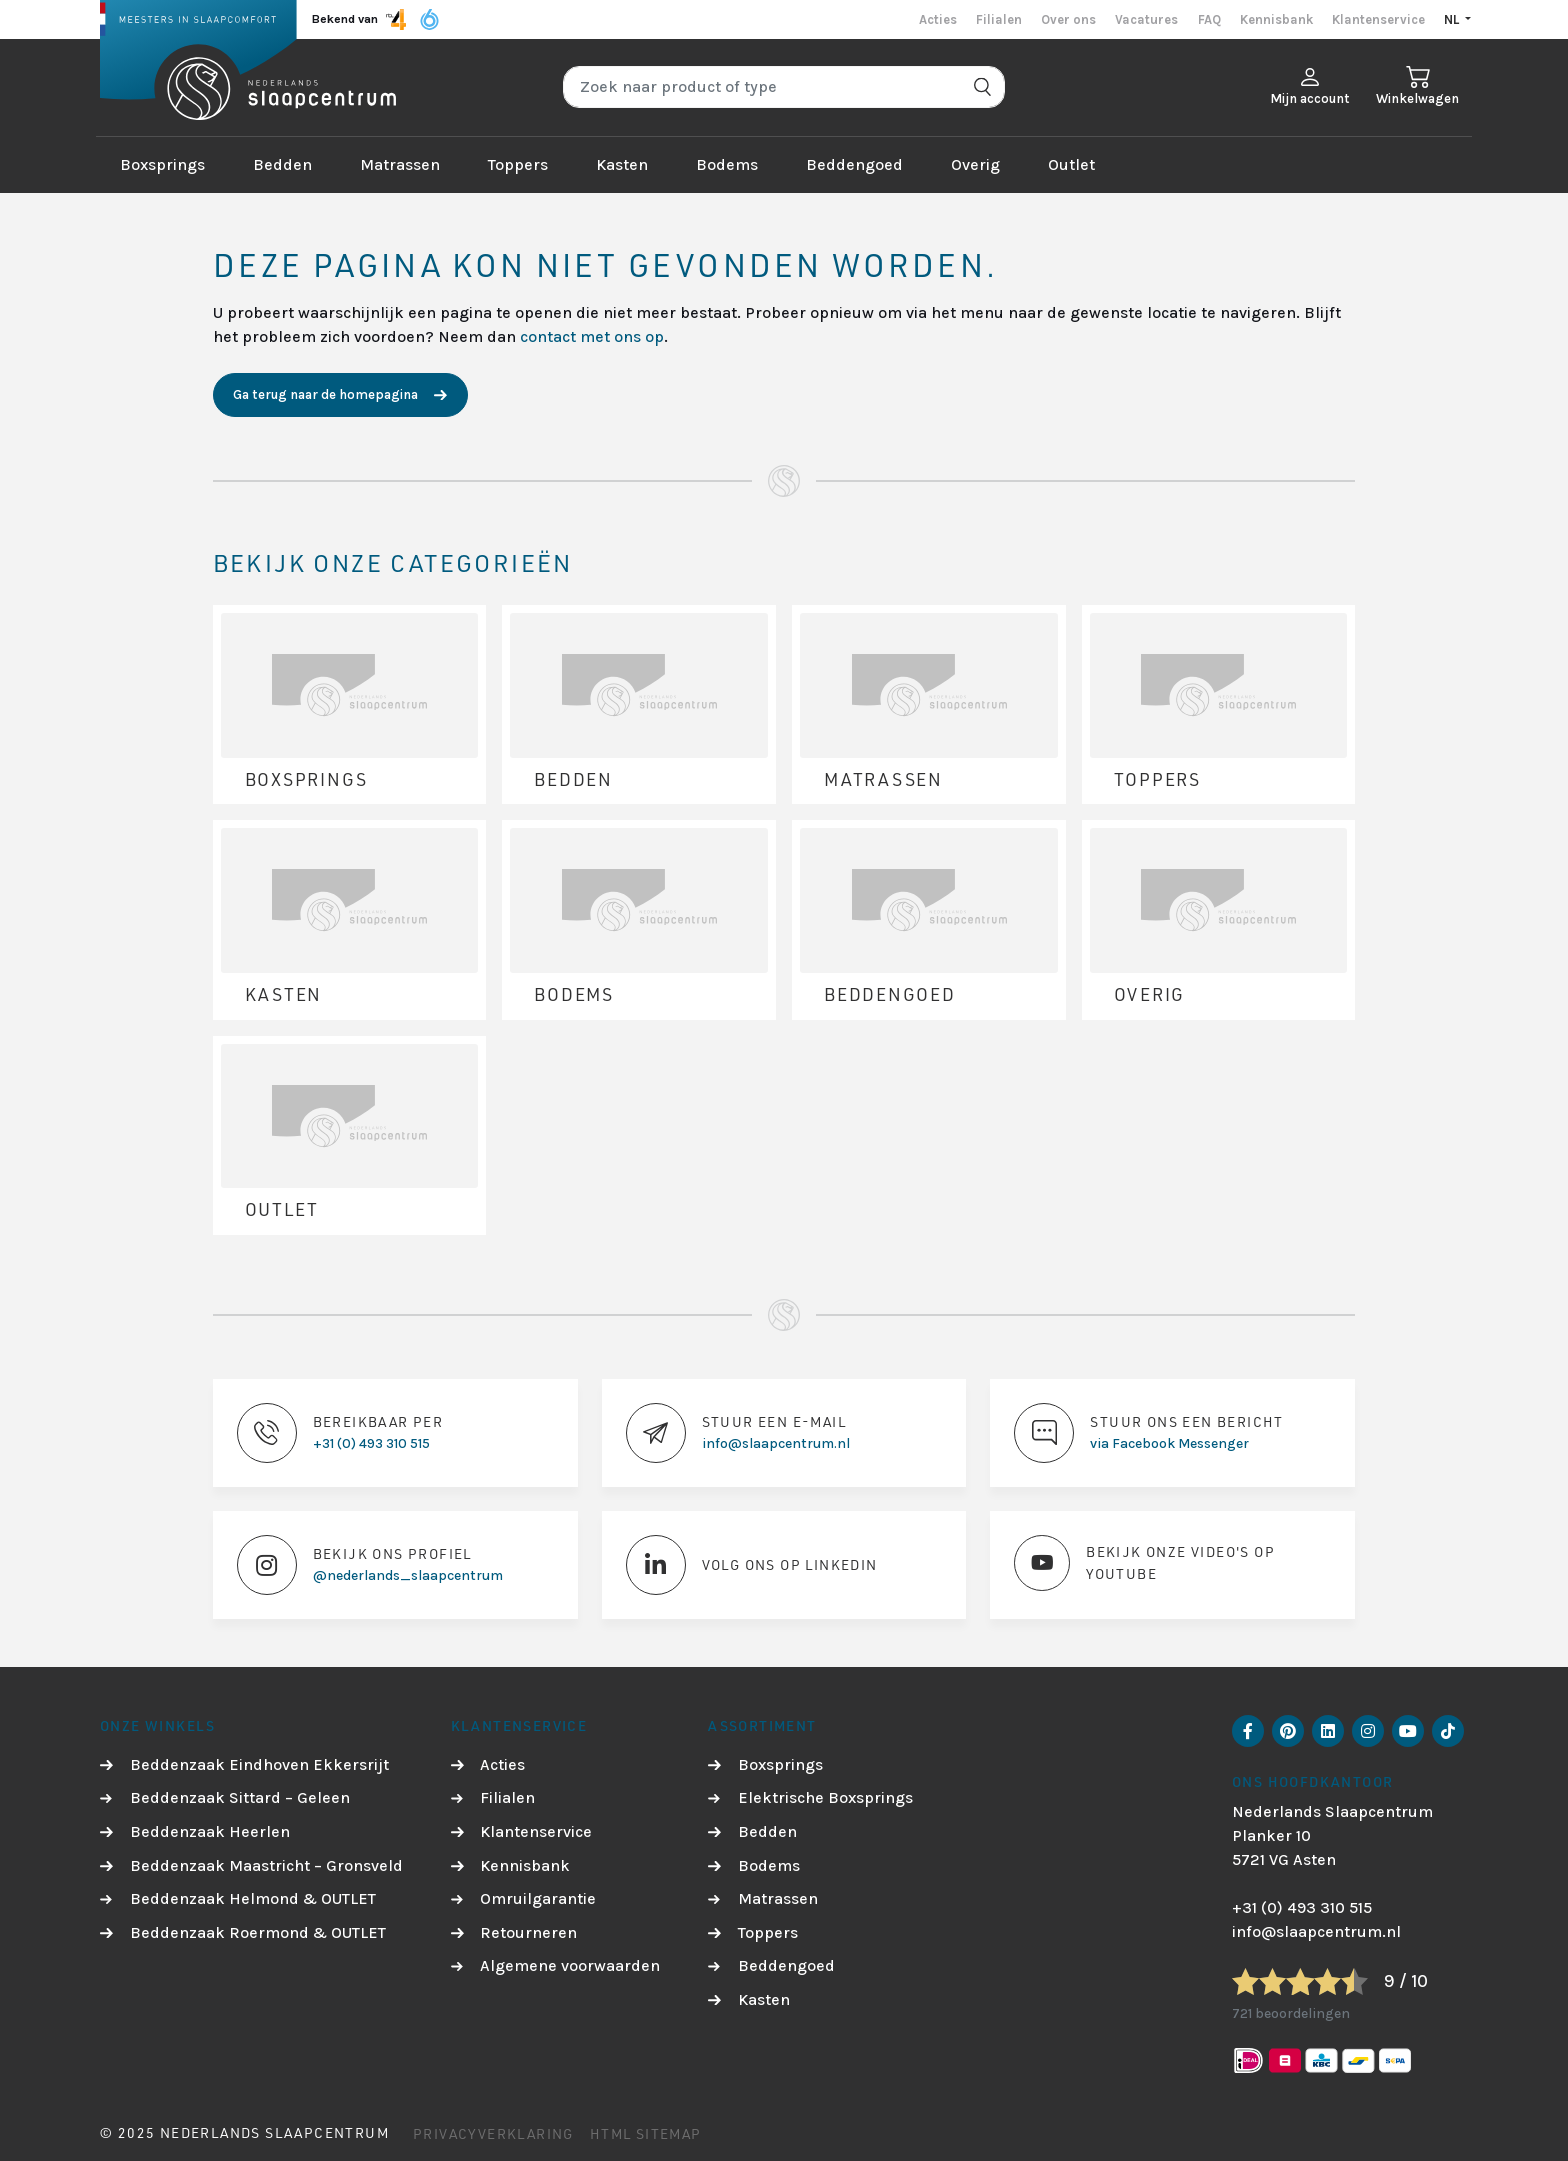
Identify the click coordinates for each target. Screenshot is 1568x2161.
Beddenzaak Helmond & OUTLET (253, 1898)
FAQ (1209, 19)
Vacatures (1146, 19)
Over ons (1068, 19)
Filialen (999, 19)
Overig (975, 164)
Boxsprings (162, 164)
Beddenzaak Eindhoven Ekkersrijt (259, 1764)
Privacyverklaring (493, 2133)
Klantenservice (1378, 19)
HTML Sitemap (646, 2133)
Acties (938, 19)
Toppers (518, 164)
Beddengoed (854, 164)
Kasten (622, 164)
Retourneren (528, 1932)
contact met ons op (592, 336)
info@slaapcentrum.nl (1316, 1931)
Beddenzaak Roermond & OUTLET (258, 1932)
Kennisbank (1276, 19)
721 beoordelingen (1291, 2013)
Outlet (1071, 164)
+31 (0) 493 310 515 (1302, 1907)
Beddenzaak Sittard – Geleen (240, 1797)
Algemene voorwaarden (570, 1965)
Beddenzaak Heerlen (210, 1831)
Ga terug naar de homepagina (325, 394)
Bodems (727, 164)
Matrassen (400, 164)
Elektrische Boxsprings (825, 1797)
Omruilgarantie (538, 1898)
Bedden (282, 164)
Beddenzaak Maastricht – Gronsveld (266, 1865)
